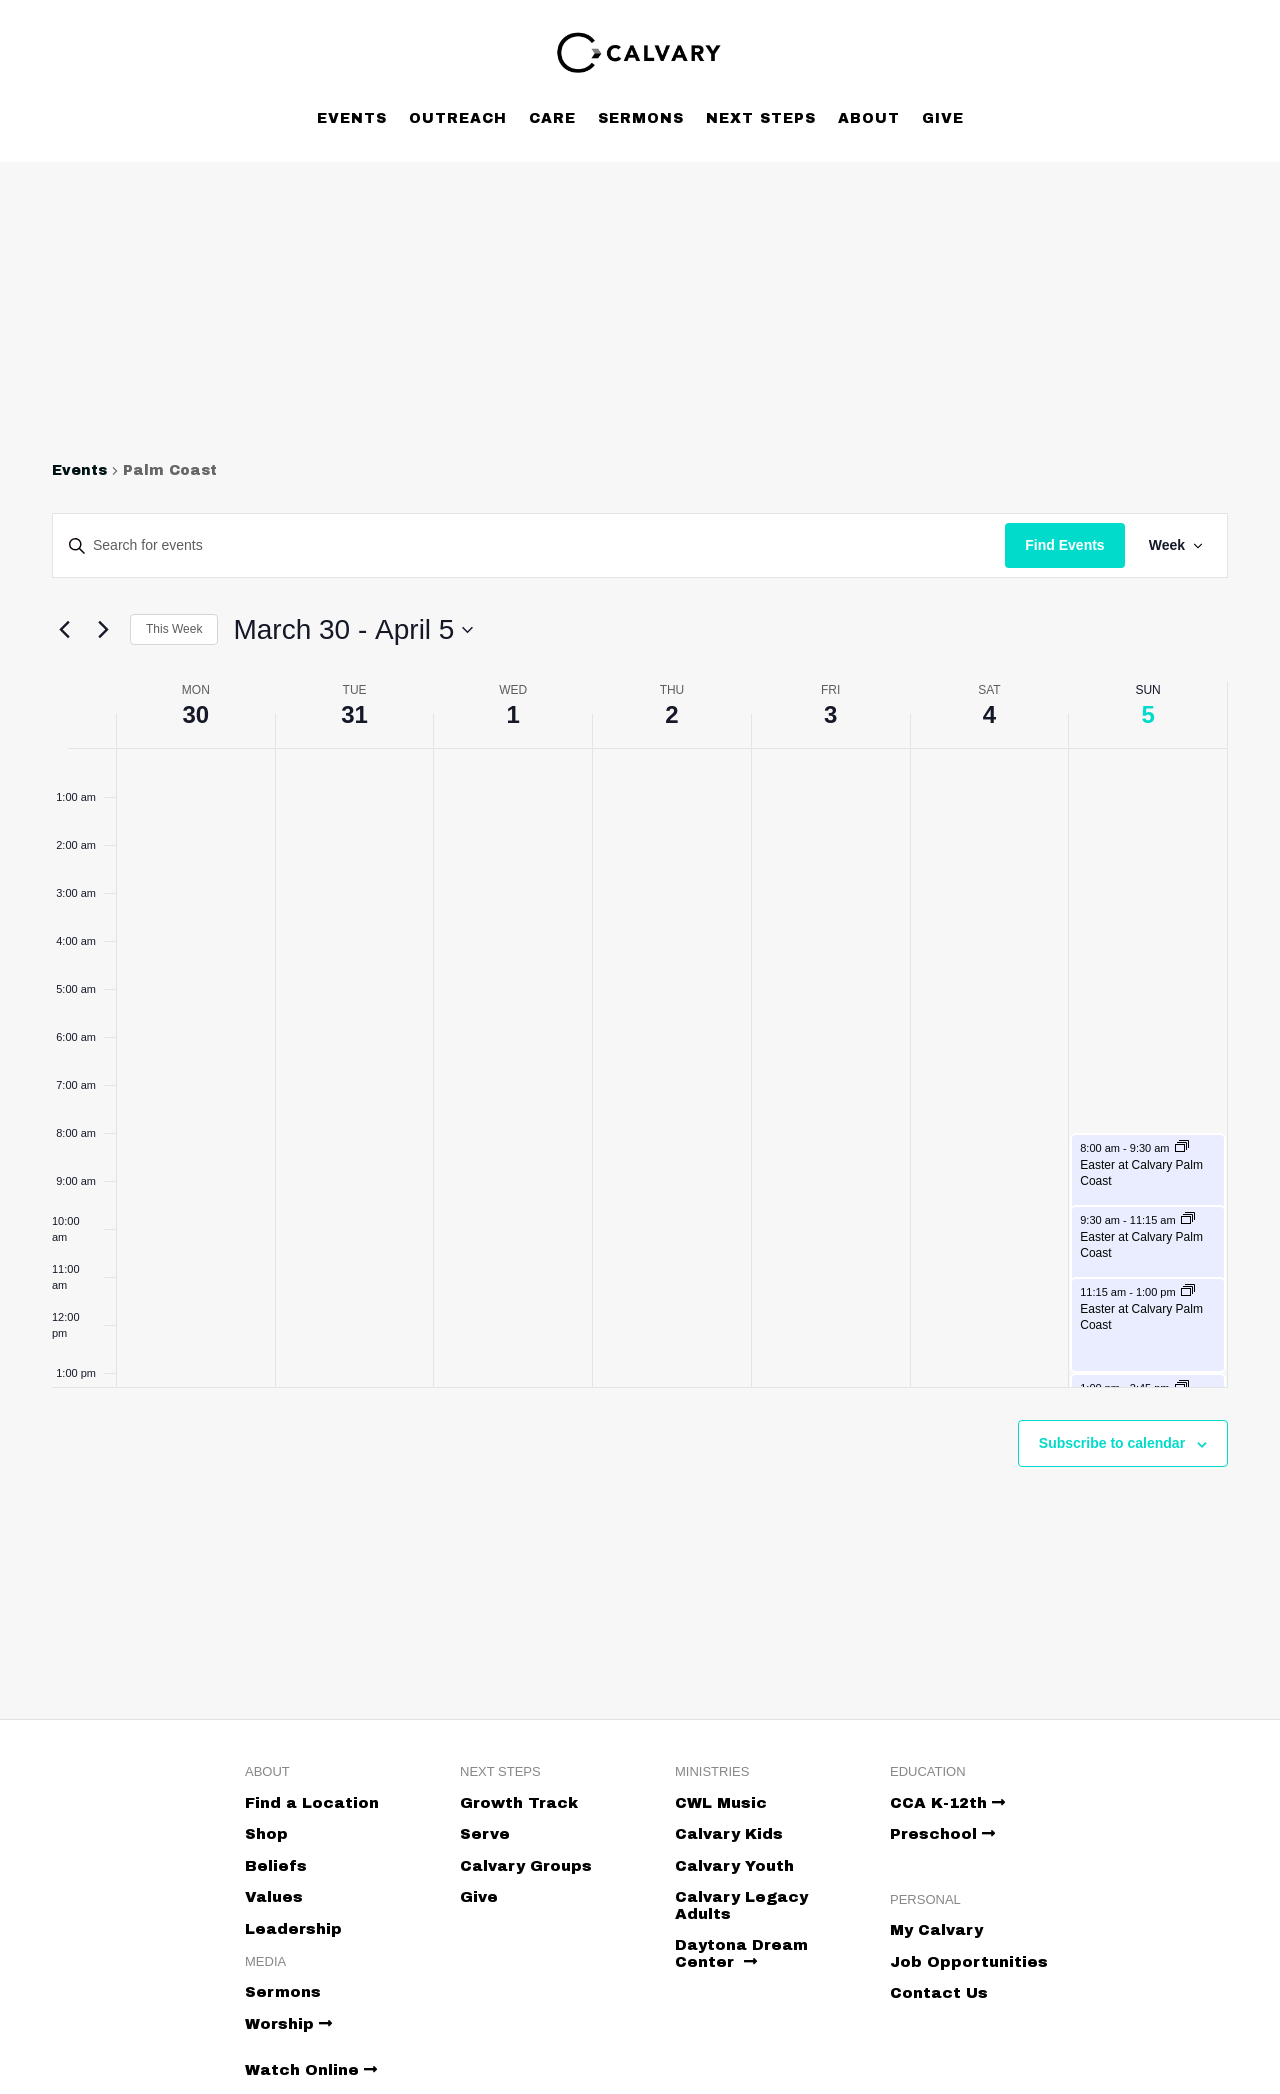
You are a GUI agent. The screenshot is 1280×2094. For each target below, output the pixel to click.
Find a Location (312, 1803)
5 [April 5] (1147, 714)
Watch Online (311, 2070)
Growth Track (519, 1803)
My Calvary (936, 1930)
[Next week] (103, 630)
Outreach (458, 118)
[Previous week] (64, 630)
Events (352, 118)
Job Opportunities (969, 1962)
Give (943, 118)
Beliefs (276, 1866)
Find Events (1064, 545)
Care (552, 118)
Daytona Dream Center (741, 1953)
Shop (266, 1834)
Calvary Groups (526, 1866)
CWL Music (721, 1803)
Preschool (942, 1834)
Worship (288, 2024)
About (869, 118)
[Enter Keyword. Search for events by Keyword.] (529, 545)
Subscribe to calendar (1112, 1443)
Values (274, 1897)
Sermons (641, 118)
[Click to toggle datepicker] (353, 630)
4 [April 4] (989, 714)
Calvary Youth (734, 1866)
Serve (485, 1834)
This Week (174, 629)
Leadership (293, 1929)
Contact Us (939, 1993)
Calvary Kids (729, 1834)
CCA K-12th (947, 1803)
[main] (640, 1011)
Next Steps (761, 118)
